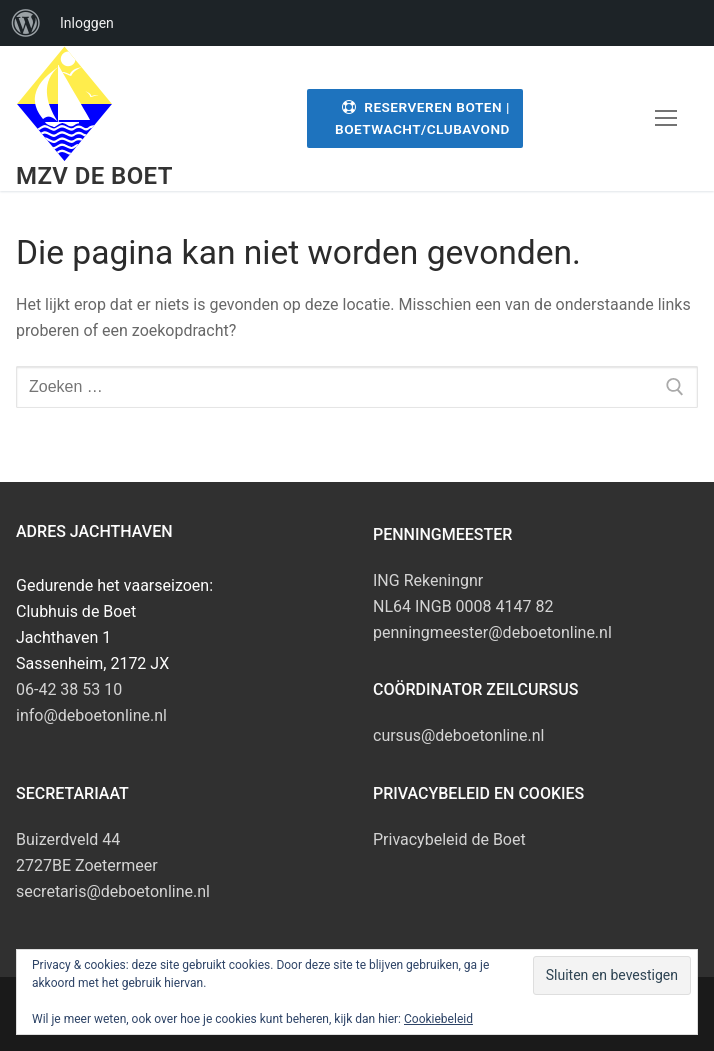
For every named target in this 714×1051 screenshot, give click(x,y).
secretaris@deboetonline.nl (113, 891)
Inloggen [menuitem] (87, 23)
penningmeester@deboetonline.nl (492, 632)
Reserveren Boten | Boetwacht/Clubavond (422, 118)
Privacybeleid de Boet (449, 839)
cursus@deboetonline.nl (459, 735)
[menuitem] (26, 23)
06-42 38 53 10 (69, 689)
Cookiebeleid (438, 1019)
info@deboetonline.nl (91, 715)
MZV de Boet (94, 176)
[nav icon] (666, 119)
